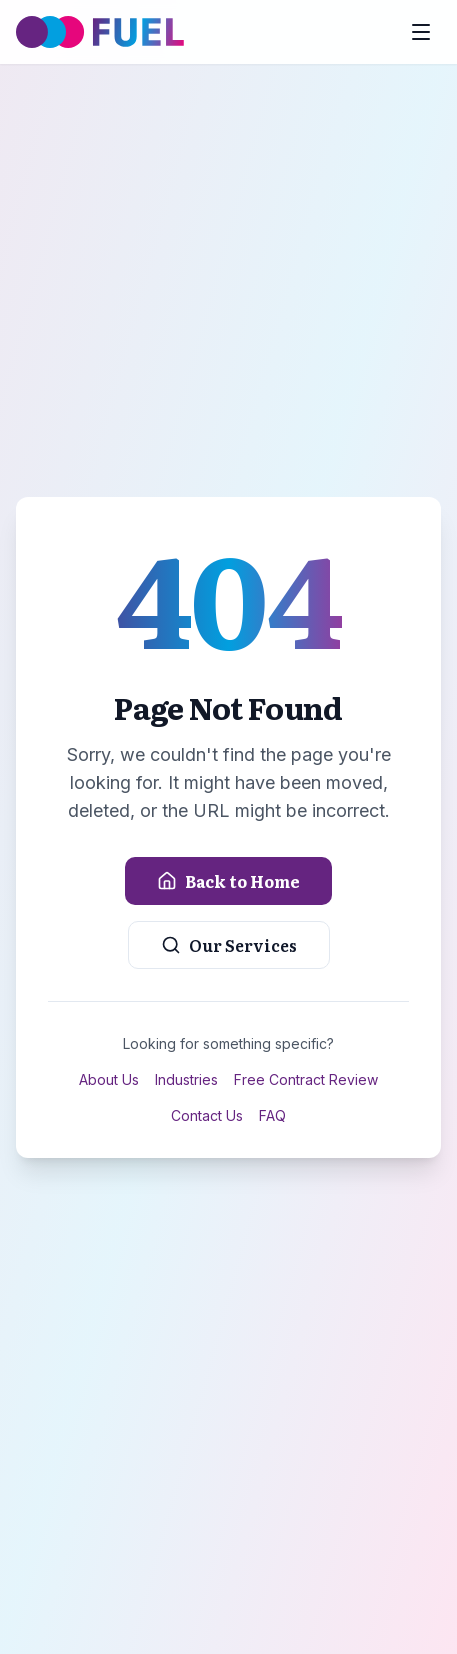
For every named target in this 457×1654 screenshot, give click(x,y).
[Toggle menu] (421, 32)
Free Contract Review (306, 1079)
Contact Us (207, 1115)
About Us (109, 1079)
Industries (186, 1079)
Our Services (229, 945)
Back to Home (228, 881)
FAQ (272, 1115)
